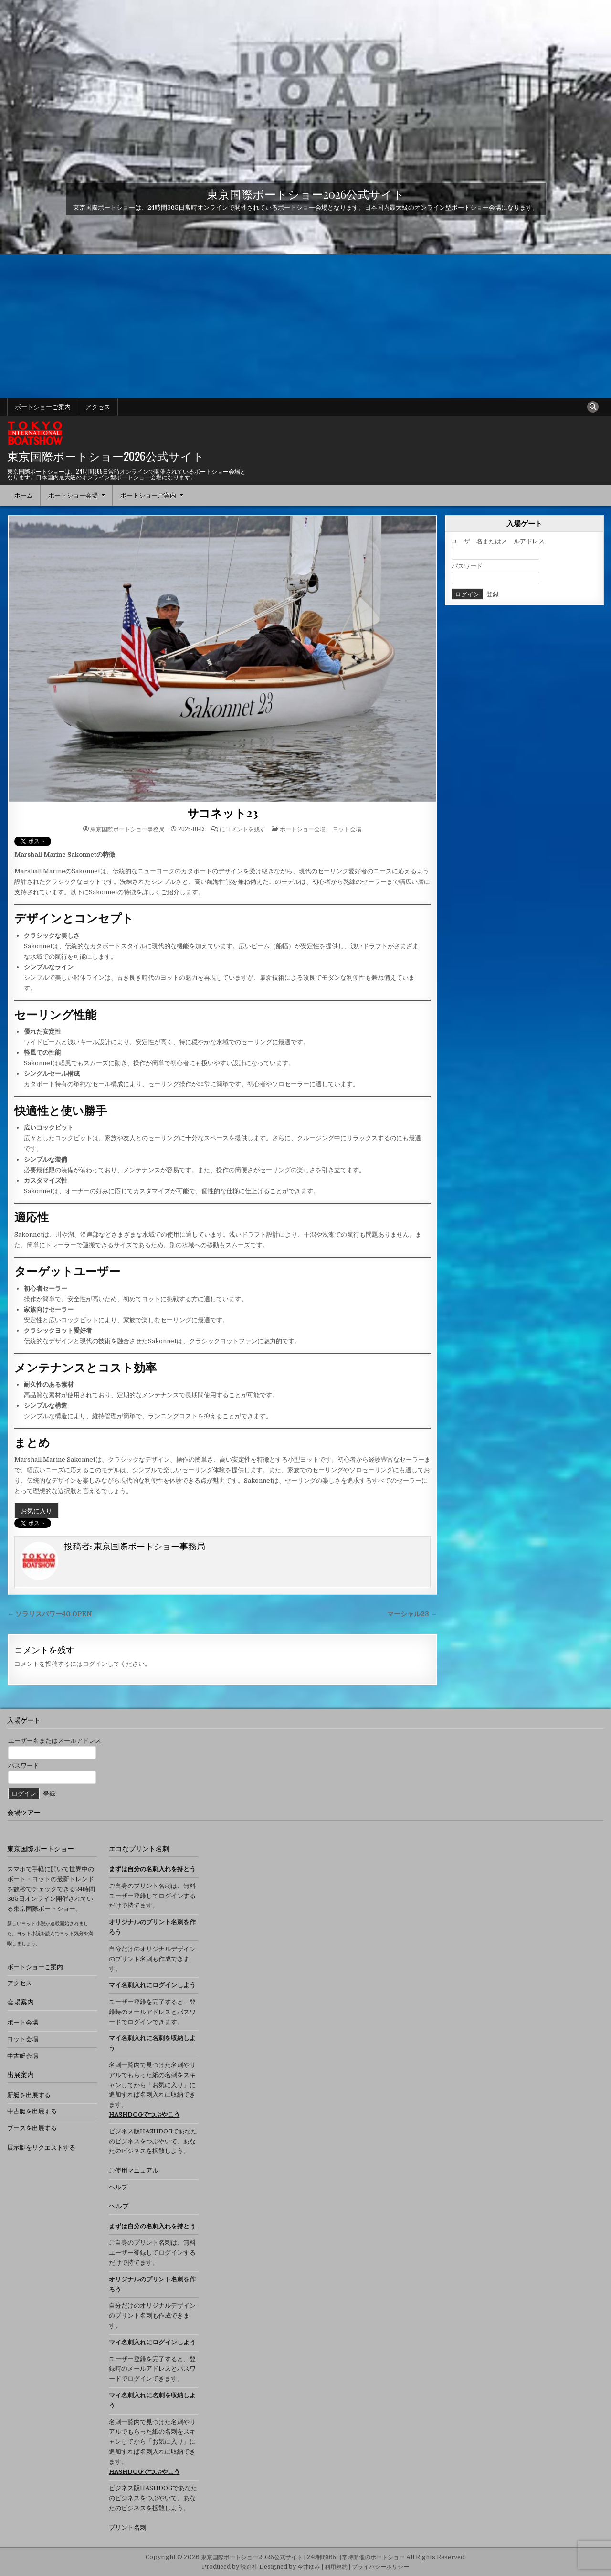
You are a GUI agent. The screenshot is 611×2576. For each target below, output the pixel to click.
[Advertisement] (305, 326)
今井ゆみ (308, 2567)
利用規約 (336, 2567)
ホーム (23, 495)
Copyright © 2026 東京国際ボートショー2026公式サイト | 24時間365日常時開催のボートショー (275, 2557)
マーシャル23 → (412, 1614)
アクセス (97, 407)
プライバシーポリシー (380, 2567)
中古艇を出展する (32, 2111)
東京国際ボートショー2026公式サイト (306, 193)
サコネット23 (222, 812)
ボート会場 (22, 2022)
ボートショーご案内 (43, 407)
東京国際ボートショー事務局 (127, 829)
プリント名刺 (127, 2527)
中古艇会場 (22, 2055)
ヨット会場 (347, 829)
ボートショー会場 (73, 495)
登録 (492, 594)
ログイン (95, 1663)
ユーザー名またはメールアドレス (498, 541)
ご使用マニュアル (133, 2170)
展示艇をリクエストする (41, 2147)
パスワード (467, 566)
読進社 (249, 2567)
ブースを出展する (32, 2127)
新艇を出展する (29, 2095)
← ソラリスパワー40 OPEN (50, 1614)
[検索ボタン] (593, 407)
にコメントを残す (242, 829)
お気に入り (36, 1510)
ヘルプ (118, 2187)
